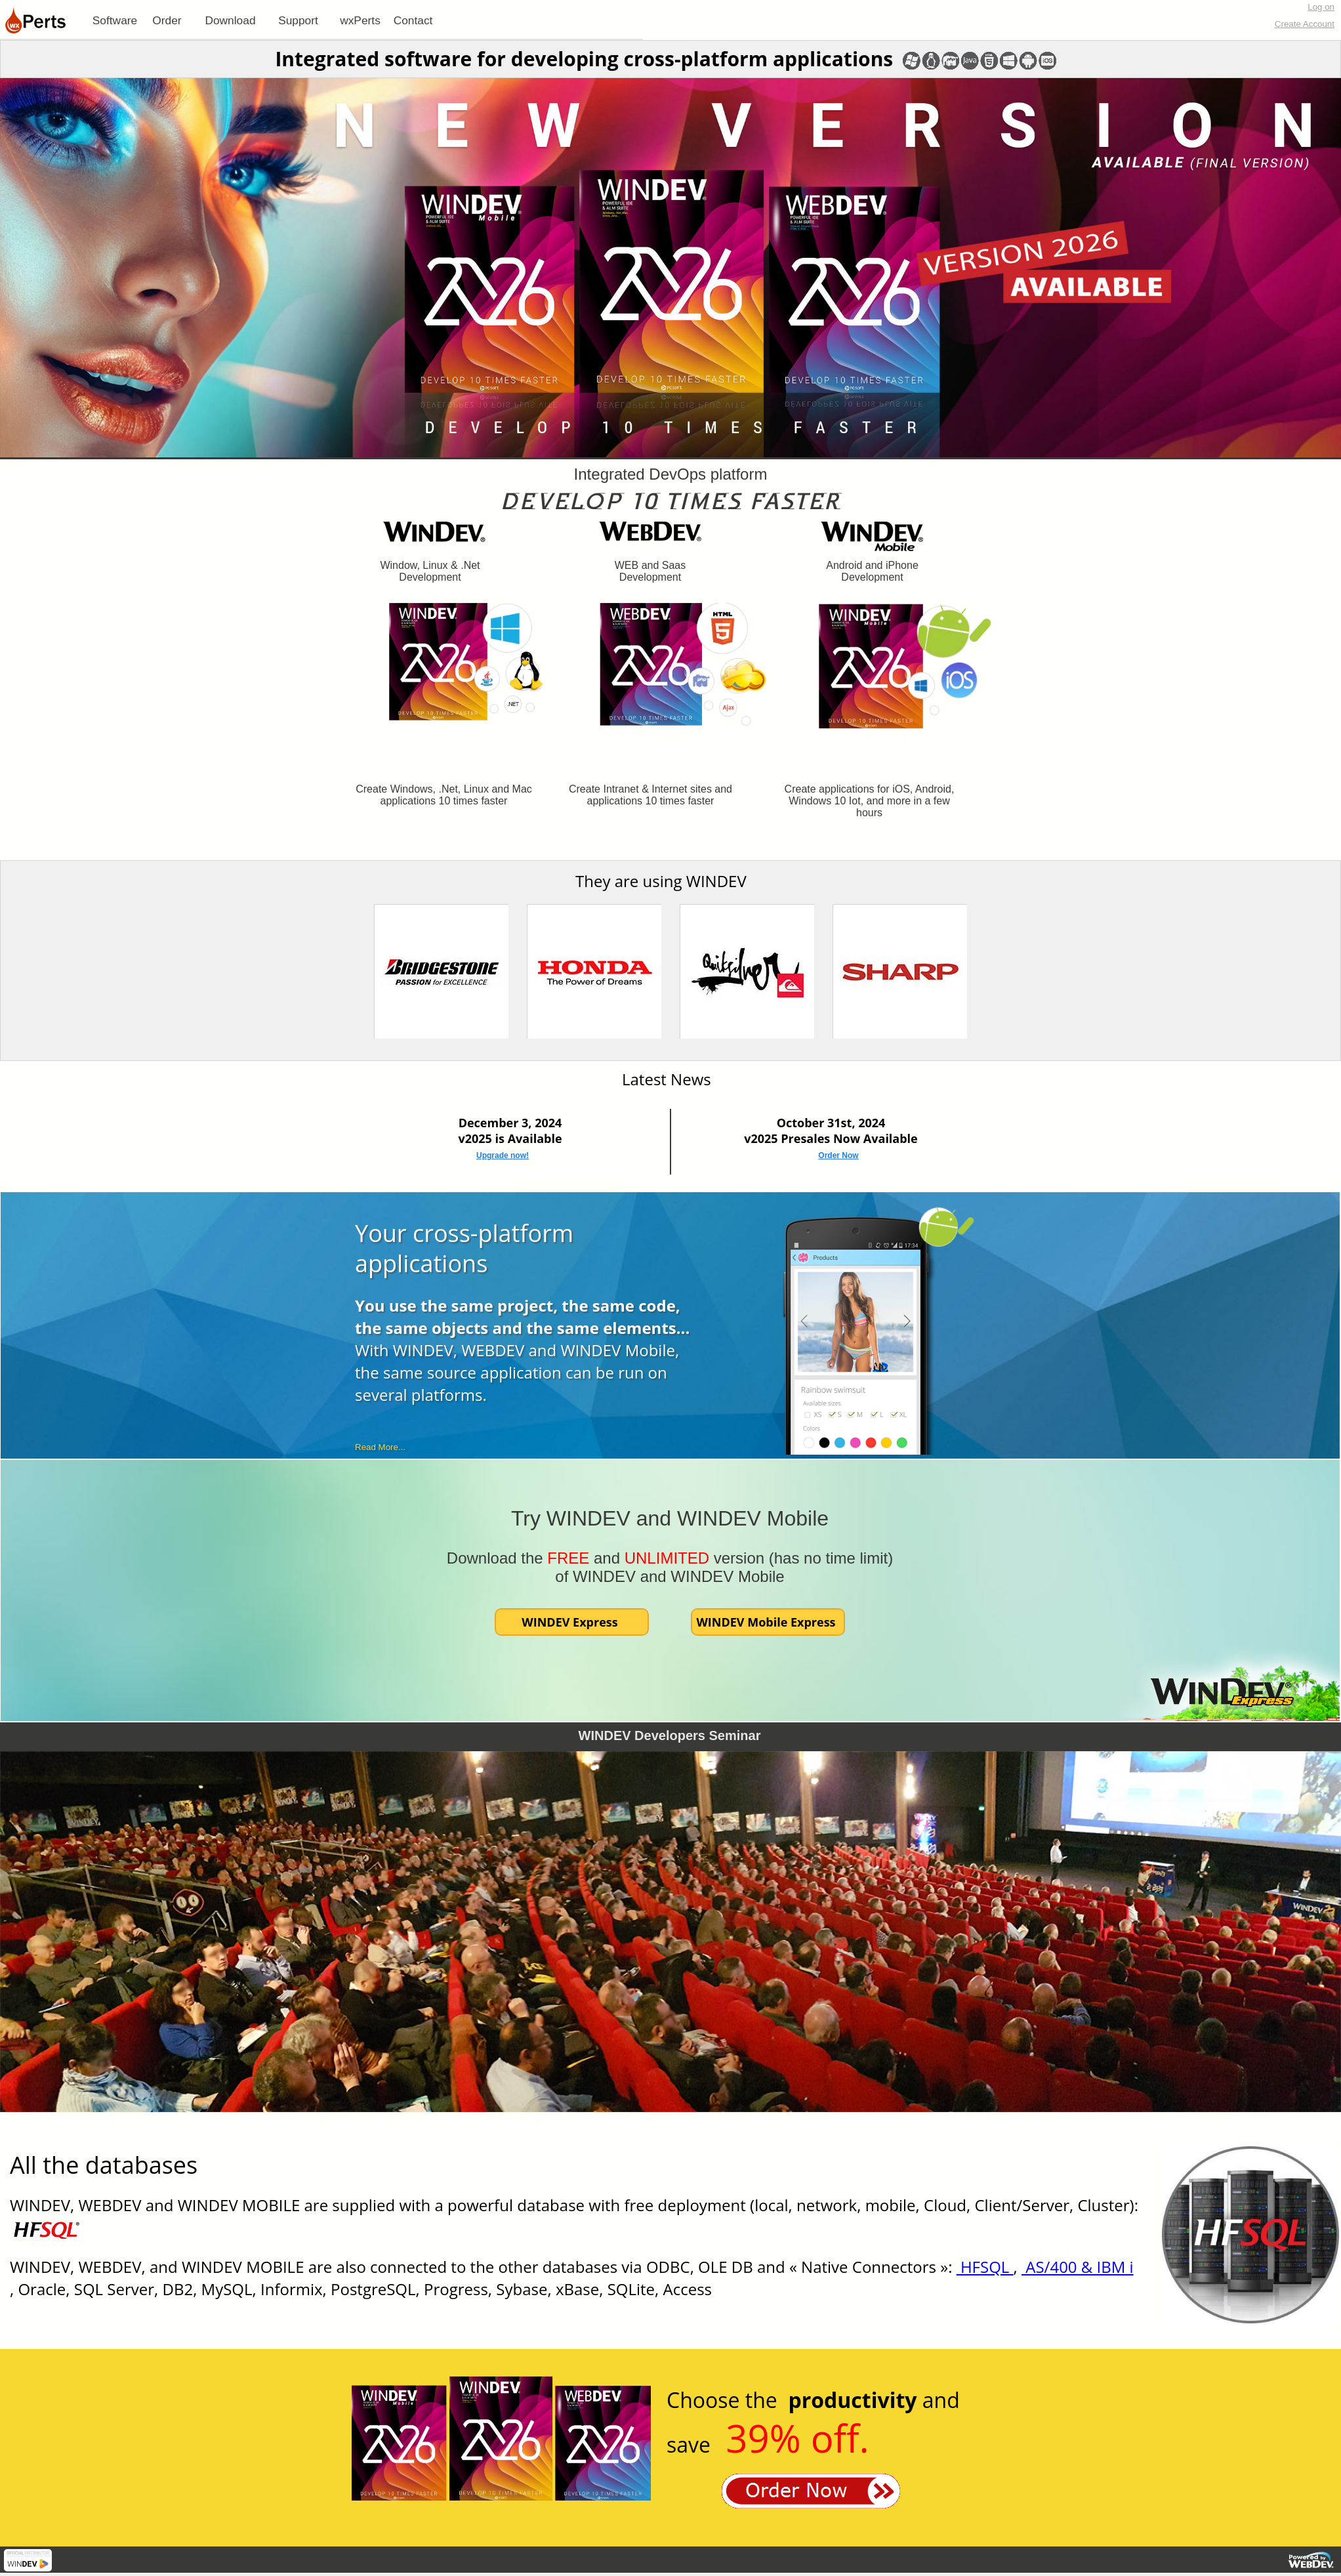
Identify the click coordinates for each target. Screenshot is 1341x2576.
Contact (413, 20)
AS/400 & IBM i (1077, 2266)
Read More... (380, 1447)
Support (298, 20)
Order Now (838, 1155)
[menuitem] (114, 20)
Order (166, 20)
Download (230, 20)
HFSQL (985, 2266)
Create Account (1304, 24)
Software (115, 20)
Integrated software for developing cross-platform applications (584, 58)
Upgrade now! (502, 1155)
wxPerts (360, 20)
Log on (1321, 7)
